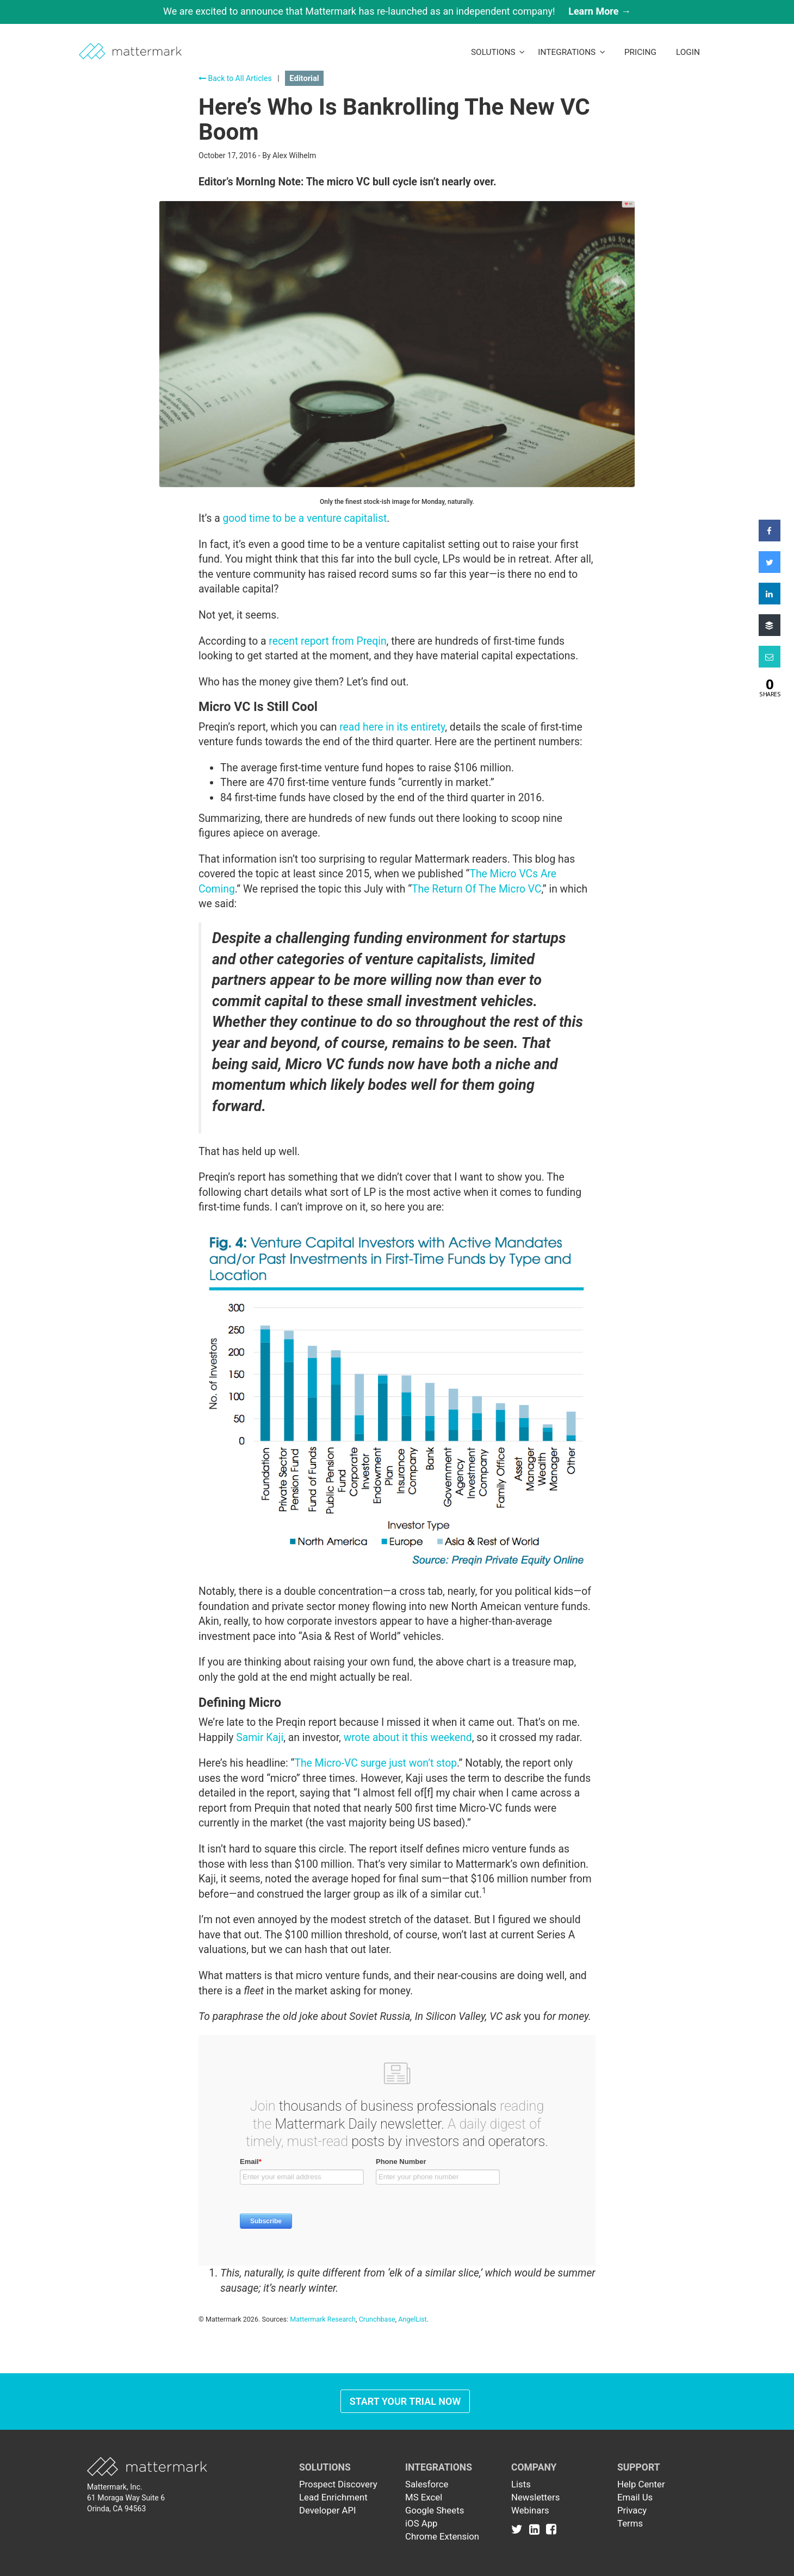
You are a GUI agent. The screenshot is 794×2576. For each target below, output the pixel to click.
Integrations (571, 52)
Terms (630, 2523)
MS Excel (423, 2497)
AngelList (412, 2319)
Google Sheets (434, 2510)
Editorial (304, 78)
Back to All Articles (235, 78)
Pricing (640, 52)
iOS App (421, 2523)
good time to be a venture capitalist (304, 518)
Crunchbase (377, 2319)
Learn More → (599, 11)
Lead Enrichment (333, 2497)
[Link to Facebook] (551, 2528)
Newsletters (535, 2497)
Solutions (498, 52)
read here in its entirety (392, 727)
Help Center (641, 2484)
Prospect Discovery (338, 2484)
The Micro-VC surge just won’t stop (375, 1763)
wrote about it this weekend (408, 1737)
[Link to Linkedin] (536, 2528)
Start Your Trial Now (405, 2401)
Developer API (327, 2510)
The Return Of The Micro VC (476, 889)
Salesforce (426, 2484)
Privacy (632, 2510)
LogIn (688, 52)
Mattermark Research (323, 2319)
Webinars (530, 2510)
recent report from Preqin (327, 641)
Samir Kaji (259, 1737)
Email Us (635, 2497)
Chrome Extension (442, 2536)
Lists (521, 2484)
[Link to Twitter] (519, 2528)
